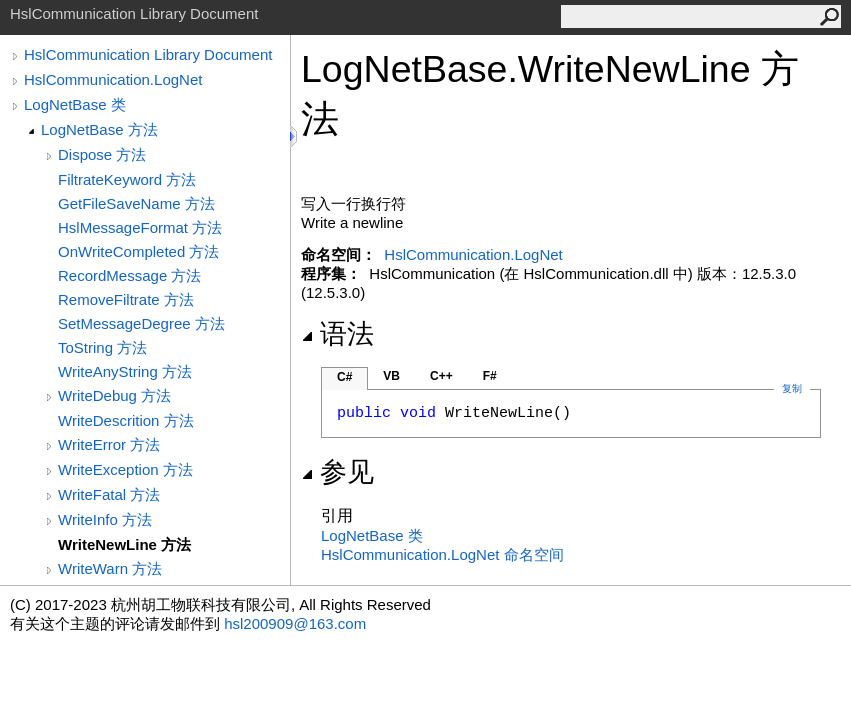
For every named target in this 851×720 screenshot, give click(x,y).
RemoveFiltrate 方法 (126, 299)
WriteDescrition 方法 (126, 420)
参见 (337, 472)
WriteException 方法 (125, 469)
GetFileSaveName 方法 (136, 203)
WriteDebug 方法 (114, 395)
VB (391, 376)
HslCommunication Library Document (148, 54)
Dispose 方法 (102, 154)
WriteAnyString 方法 (125, 371)
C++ (441, 376)
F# (490, 376)
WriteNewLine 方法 (124, 544)
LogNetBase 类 (75, 104)
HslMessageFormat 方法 (140, 227)
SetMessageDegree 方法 (141, 323)
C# (344, 377)
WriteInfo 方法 (105, 519)
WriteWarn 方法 (110, 568)
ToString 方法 (102, 347)
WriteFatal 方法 (109, 494)
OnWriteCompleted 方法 (138, 251)
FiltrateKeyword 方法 (127, 179)
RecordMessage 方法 (129, 275)
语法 (337, 334)
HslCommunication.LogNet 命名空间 (442, 554)
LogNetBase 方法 (99, 129)
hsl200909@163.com (295, 623)
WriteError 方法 (109, 444)
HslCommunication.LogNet (113, 79)
